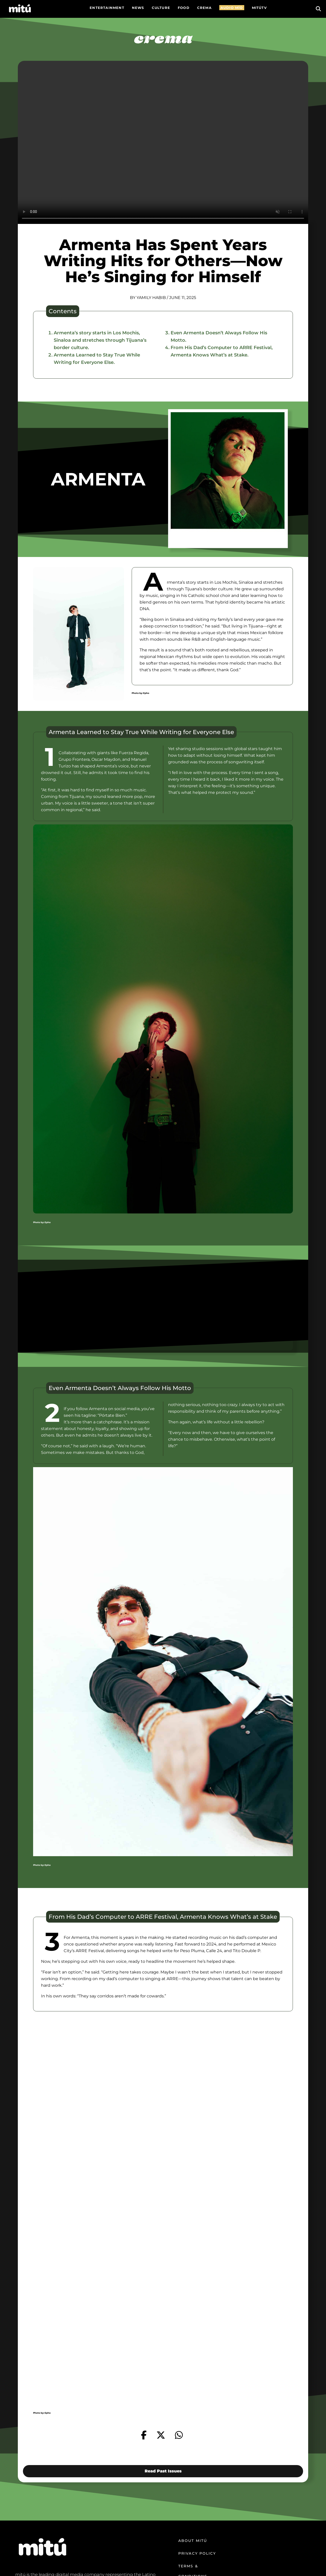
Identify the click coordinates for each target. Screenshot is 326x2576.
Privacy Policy (197, 2553)
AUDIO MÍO (232, 8)
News (138, 8)
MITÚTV (259, 8)
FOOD (183, 8)
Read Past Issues (163, 2471)
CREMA (204, 8)
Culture (161, 8)
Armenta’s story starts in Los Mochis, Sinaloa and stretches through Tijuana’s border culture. (100, 340)
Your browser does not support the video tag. (163, 142)
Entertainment (107, 8)
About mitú (192, 2540)
